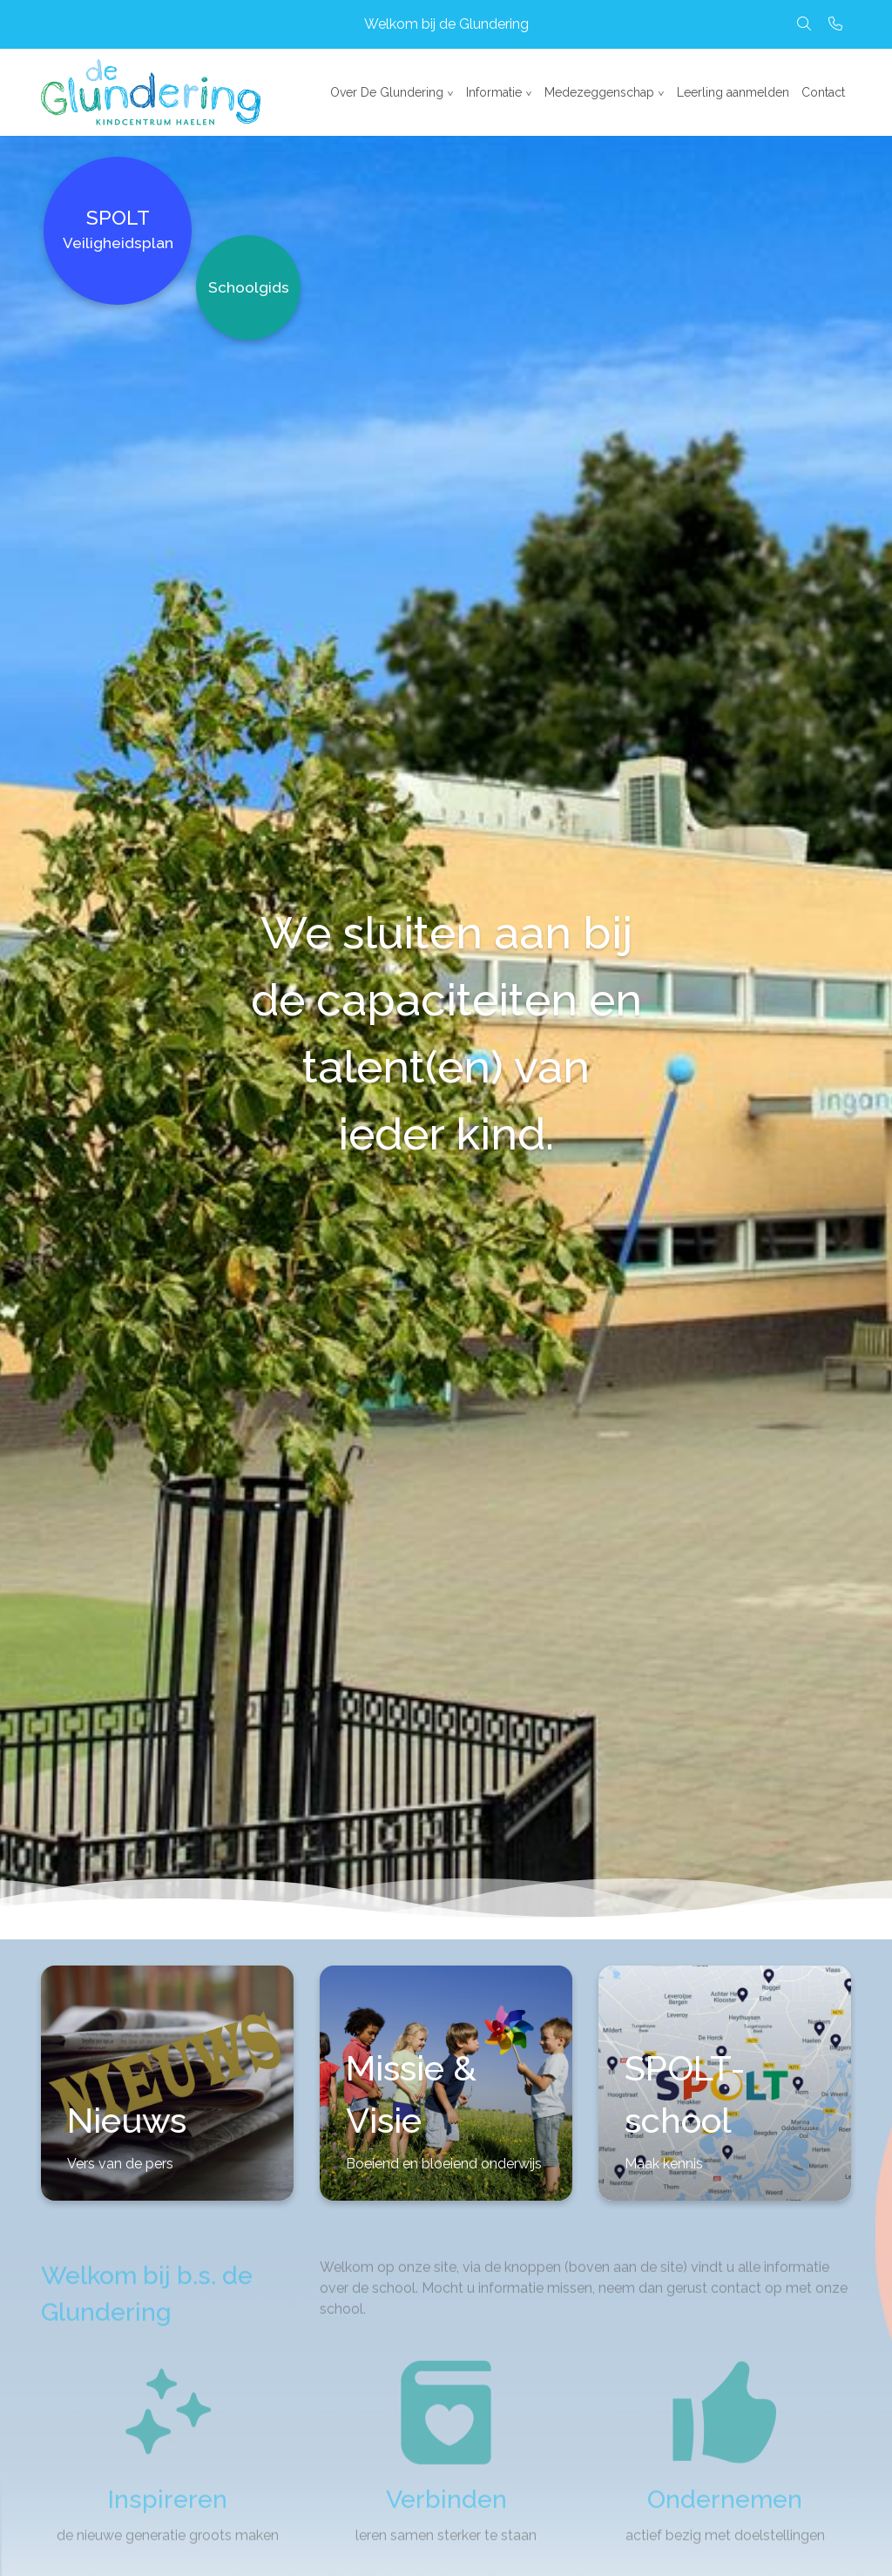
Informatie (494, 92)
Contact (823, 92)
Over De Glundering (386, 92)
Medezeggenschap (599, 92)
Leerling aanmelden (733, 92)
